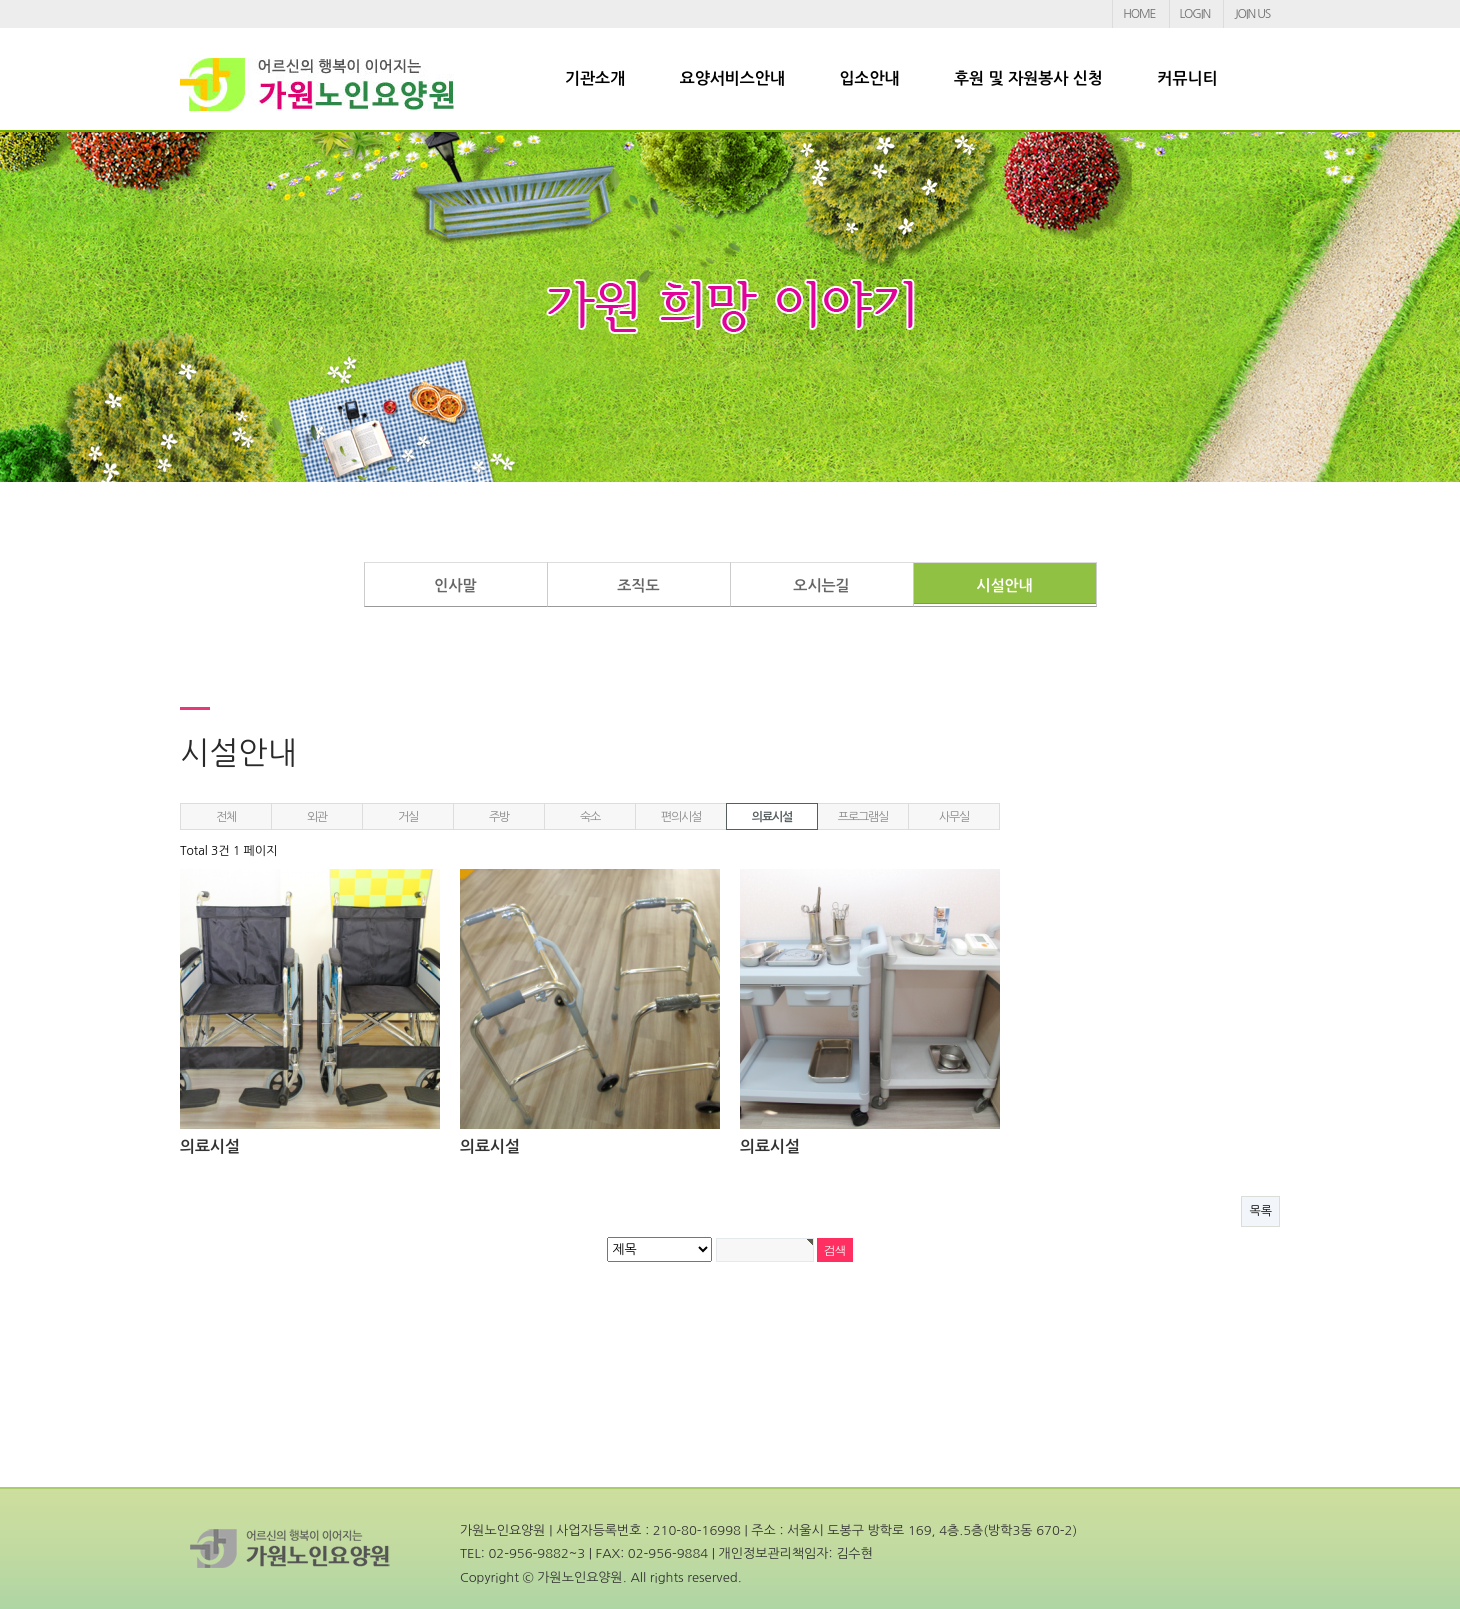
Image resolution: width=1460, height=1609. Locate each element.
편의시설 (681, 817)
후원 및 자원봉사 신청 (1028, 78)
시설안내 (1004, 585)
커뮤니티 (1187, 78)
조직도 (638, 585)
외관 (317, 817)
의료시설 (772, 817)
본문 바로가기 (0, 0)
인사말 (455, 585)
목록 (1260, 1211)
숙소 (590, 817)
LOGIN (1195, 14)
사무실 (954, 817)
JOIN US (1252, 14)
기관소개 (595, 78)
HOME (1139, 14)
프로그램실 (863, 817)
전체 (226, 817)
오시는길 (821, 585)
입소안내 (869, 78)
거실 (408, 817)
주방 (499, 817)
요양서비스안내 (732, 78)
